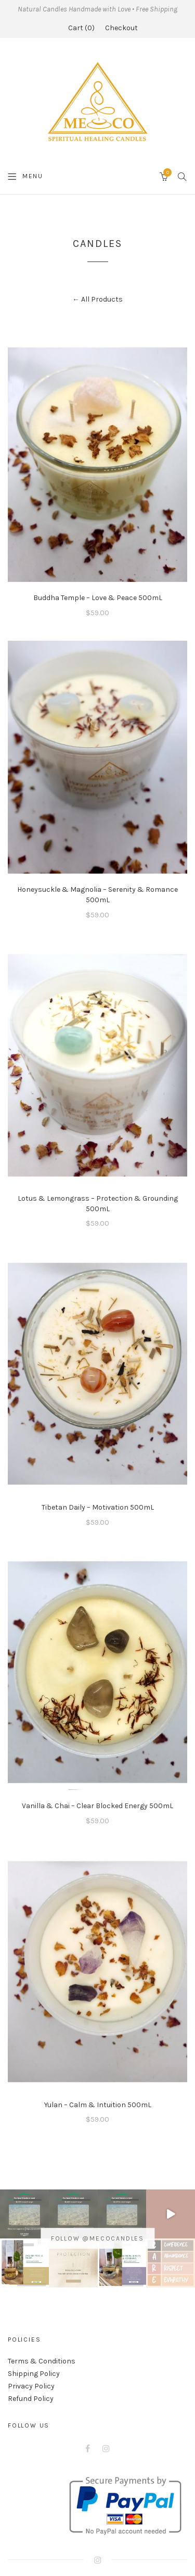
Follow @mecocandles (97, 2238)
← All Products (97, 299)
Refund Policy (31, 2398)
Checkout (121, 27)
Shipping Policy (34, 2373)
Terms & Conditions (41, 2361)
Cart (81, 27)
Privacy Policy (31, 2386)
